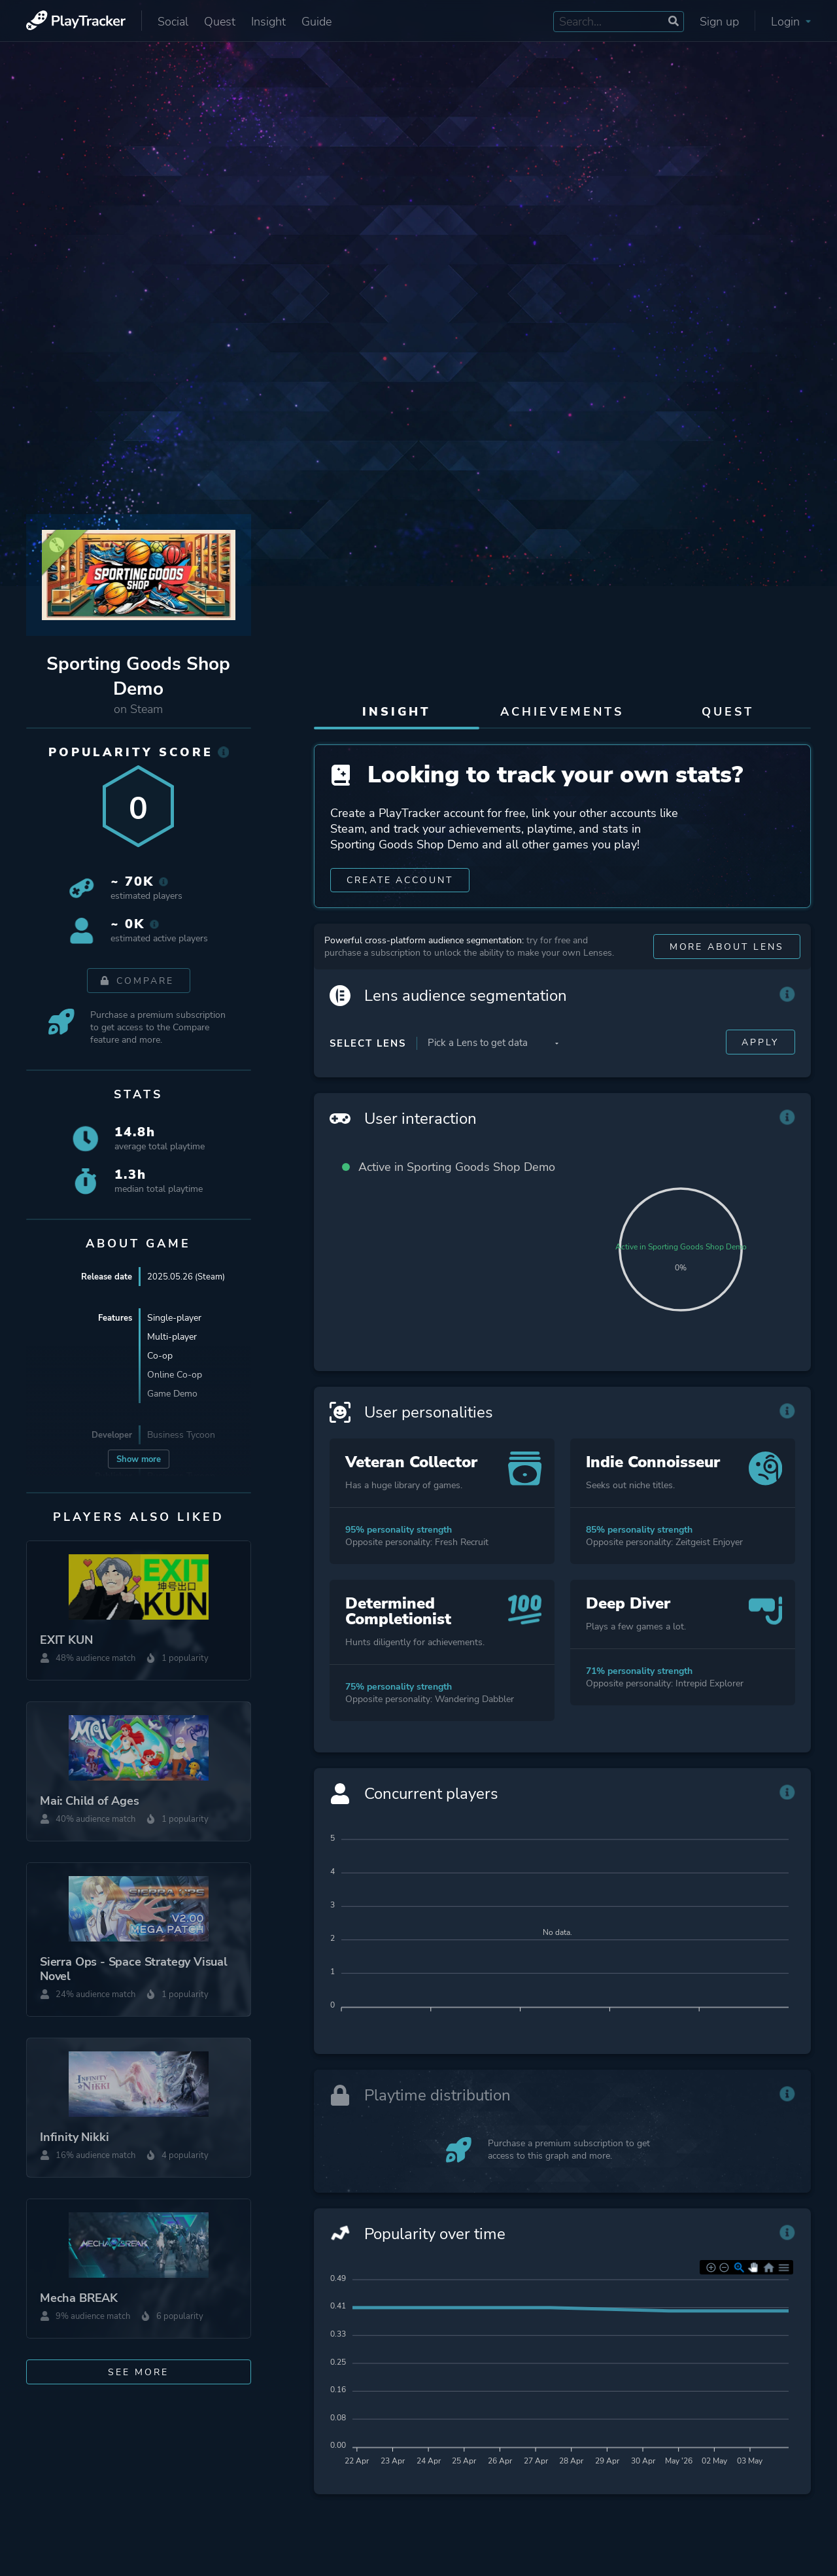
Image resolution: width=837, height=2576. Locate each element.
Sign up (719, 21)
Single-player (174, 1318)
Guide (316, 21)
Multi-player (172, 1337)
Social (173, 21)
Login (791, 21)
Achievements (562, 712)
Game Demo (172, 1393)
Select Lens (368, 1068)
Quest (219, 21)
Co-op (160, 1355)
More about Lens (726, 972)
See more (138, 2372)
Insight (268, 21)
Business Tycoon (181, 1435)
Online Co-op (174, 1374)
